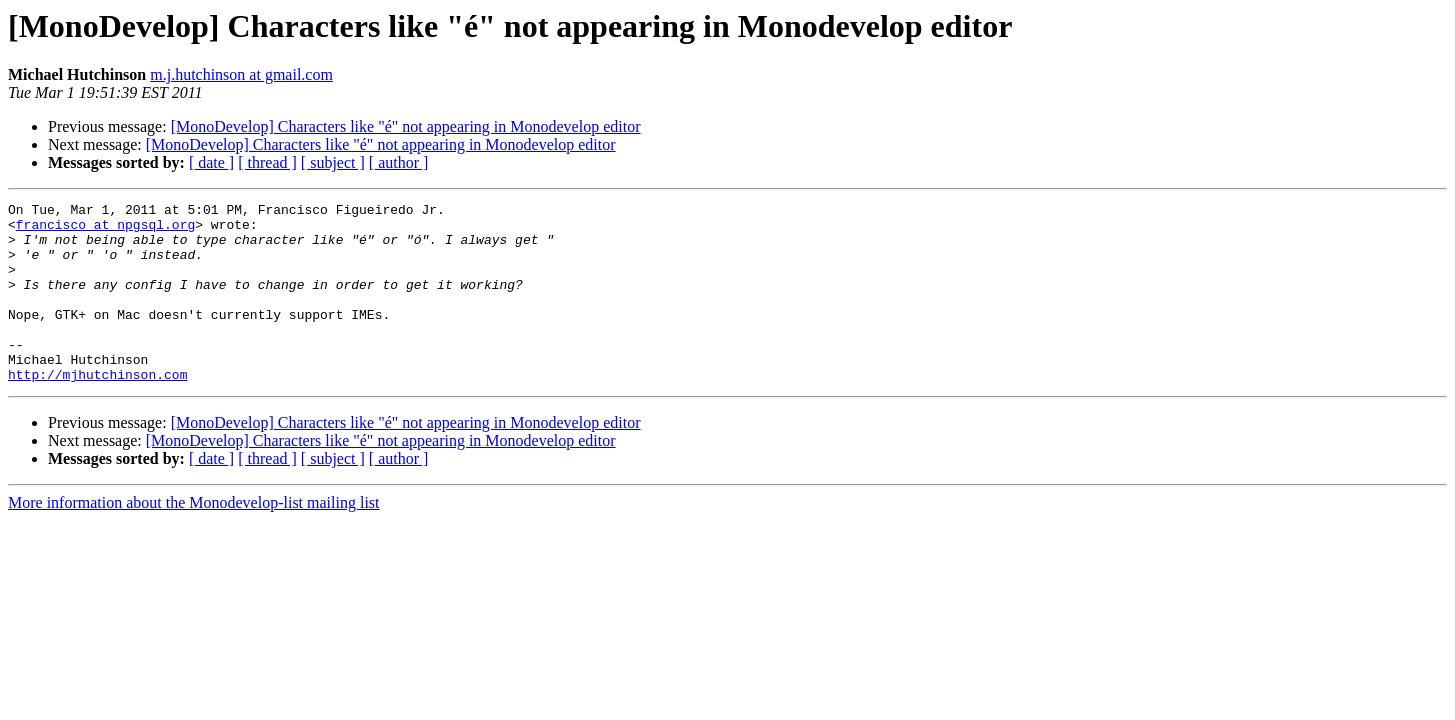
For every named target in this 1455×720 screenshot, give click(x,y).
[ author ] (399, 162)
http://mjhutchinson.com (97, 410)
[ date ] (211, 162)
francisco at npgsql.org (105, 230)
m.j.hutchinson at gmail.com (241, 74)
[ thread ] (267, 162)
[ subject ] (333, 162)
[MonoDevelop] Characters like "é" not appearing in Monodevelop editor (406, 126)
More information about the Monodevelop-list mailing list (194, 538)
